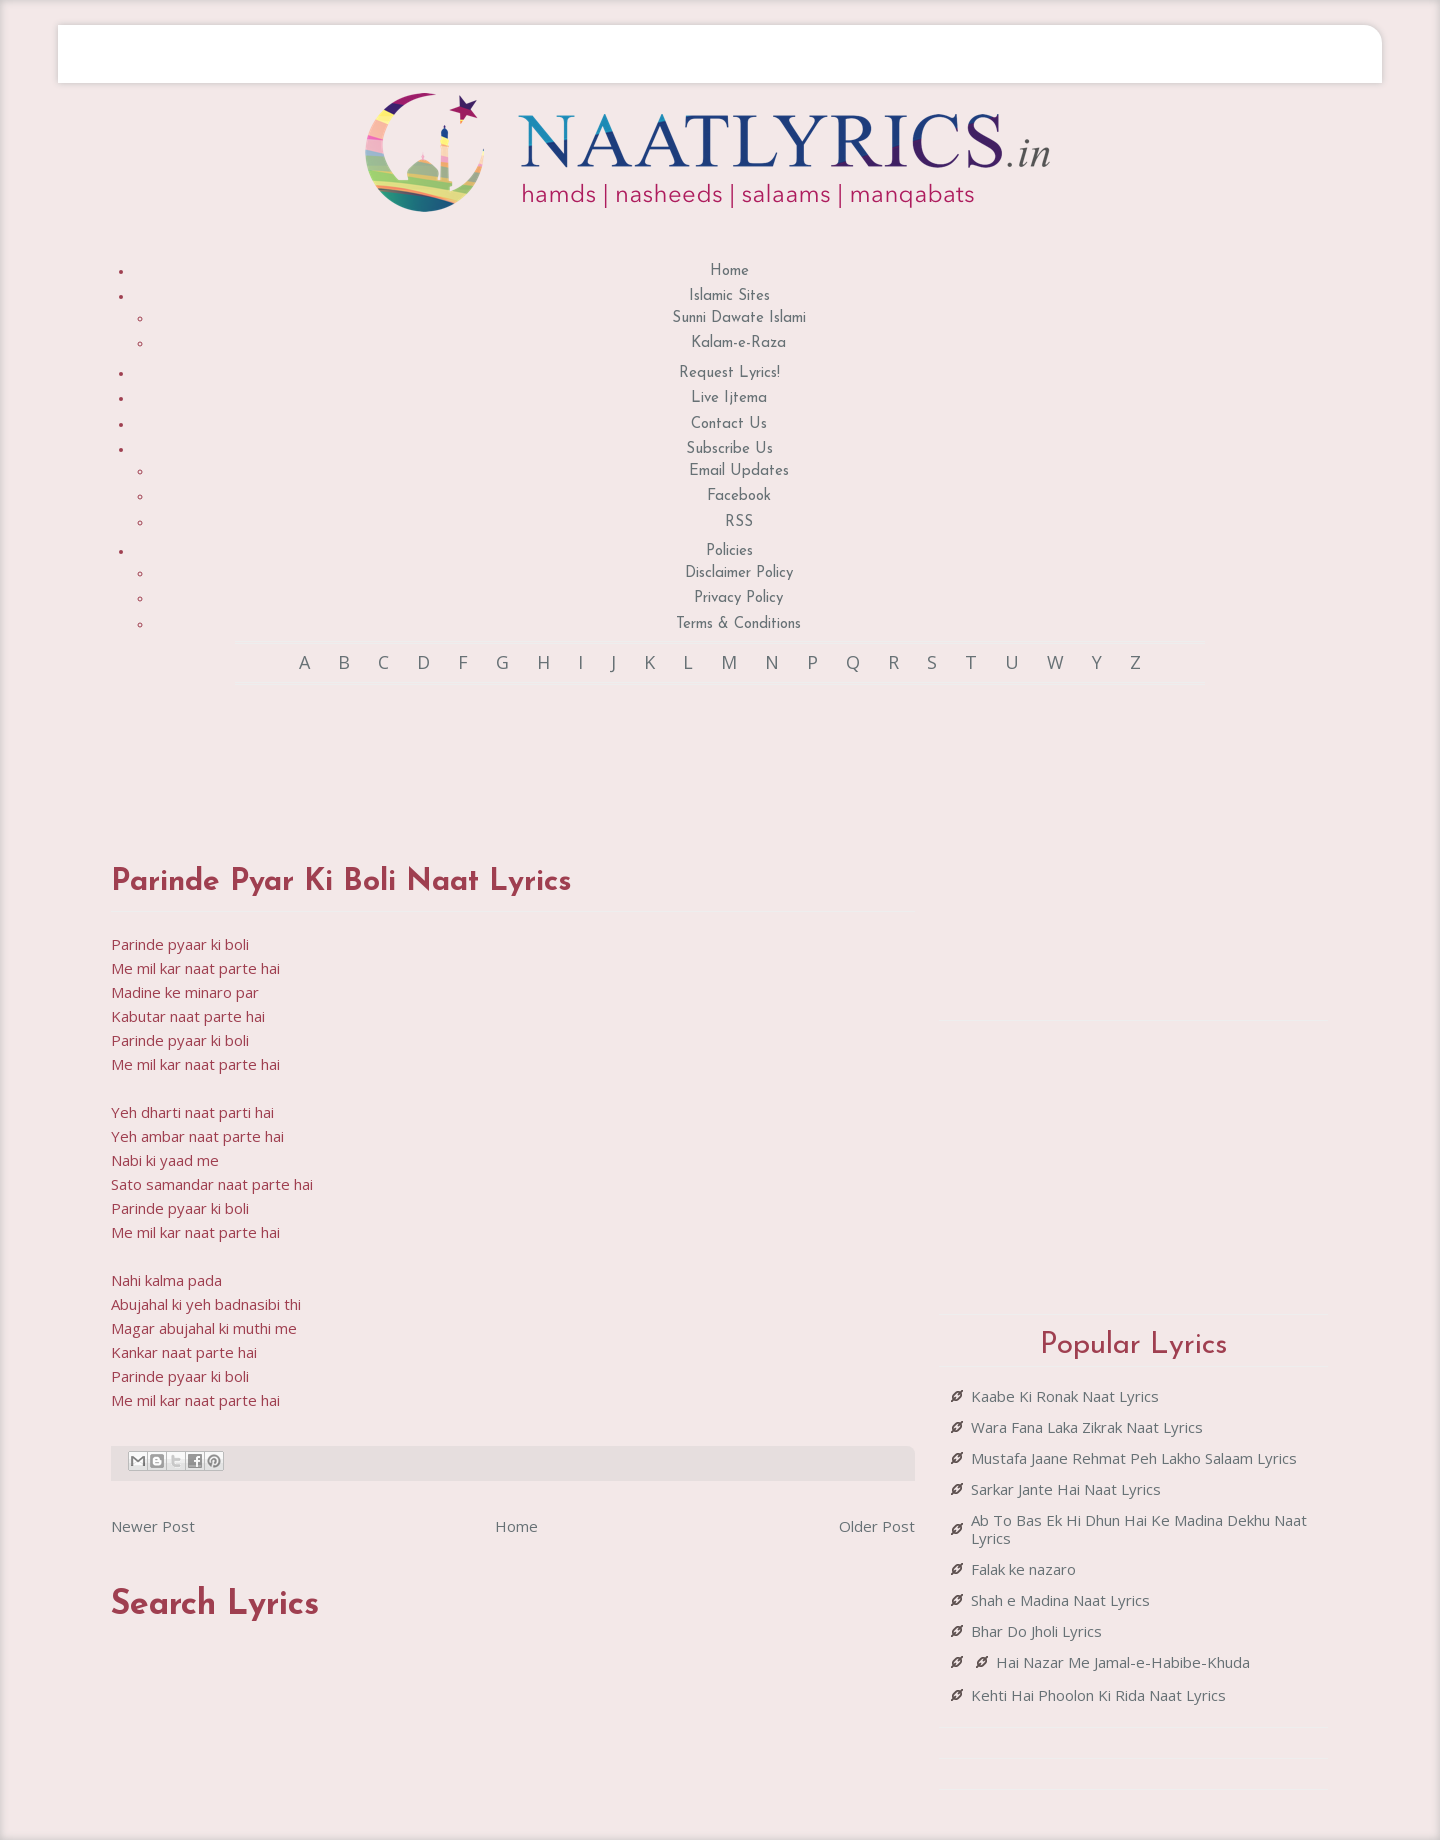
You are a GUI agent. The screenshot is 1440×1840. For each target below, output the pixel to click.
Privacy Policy (738, 598)
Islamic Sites (729, 296)
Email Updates (739, 471)
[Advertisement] (513, 755)
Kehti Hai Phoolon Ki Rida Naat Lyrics (1098, 1695)
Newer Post (153, 1526)
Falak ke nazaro (1023, 1569)
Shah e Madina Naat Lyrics (1060, 1600)
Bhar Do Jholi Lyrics (1036, 1631)
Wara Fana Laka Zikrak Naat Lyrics (1087, 1427)
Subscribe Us (729, 449)
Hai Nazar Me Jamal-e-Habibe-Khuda (1123, 1662)
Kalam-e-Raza (738, 343)
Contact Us (729, 424)
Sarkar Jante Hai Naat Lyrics (1066, 1489)
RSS (739, 522)
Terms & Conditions (738, 624)
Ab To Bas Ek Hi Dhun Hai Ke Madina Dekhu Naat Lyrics (1139, 1529)
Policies (729, 551)
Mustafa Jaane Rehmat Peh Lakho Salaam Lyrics (1134, 1458)
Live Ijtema (729, 398)
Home (729, 271)
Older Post (877, 1526)
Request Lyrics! (729, 373)
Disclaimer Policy (739, 573)
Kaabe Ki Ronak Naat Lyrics (1065, 1396)
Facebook (739, 496)
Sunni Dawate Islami (739, 318)
